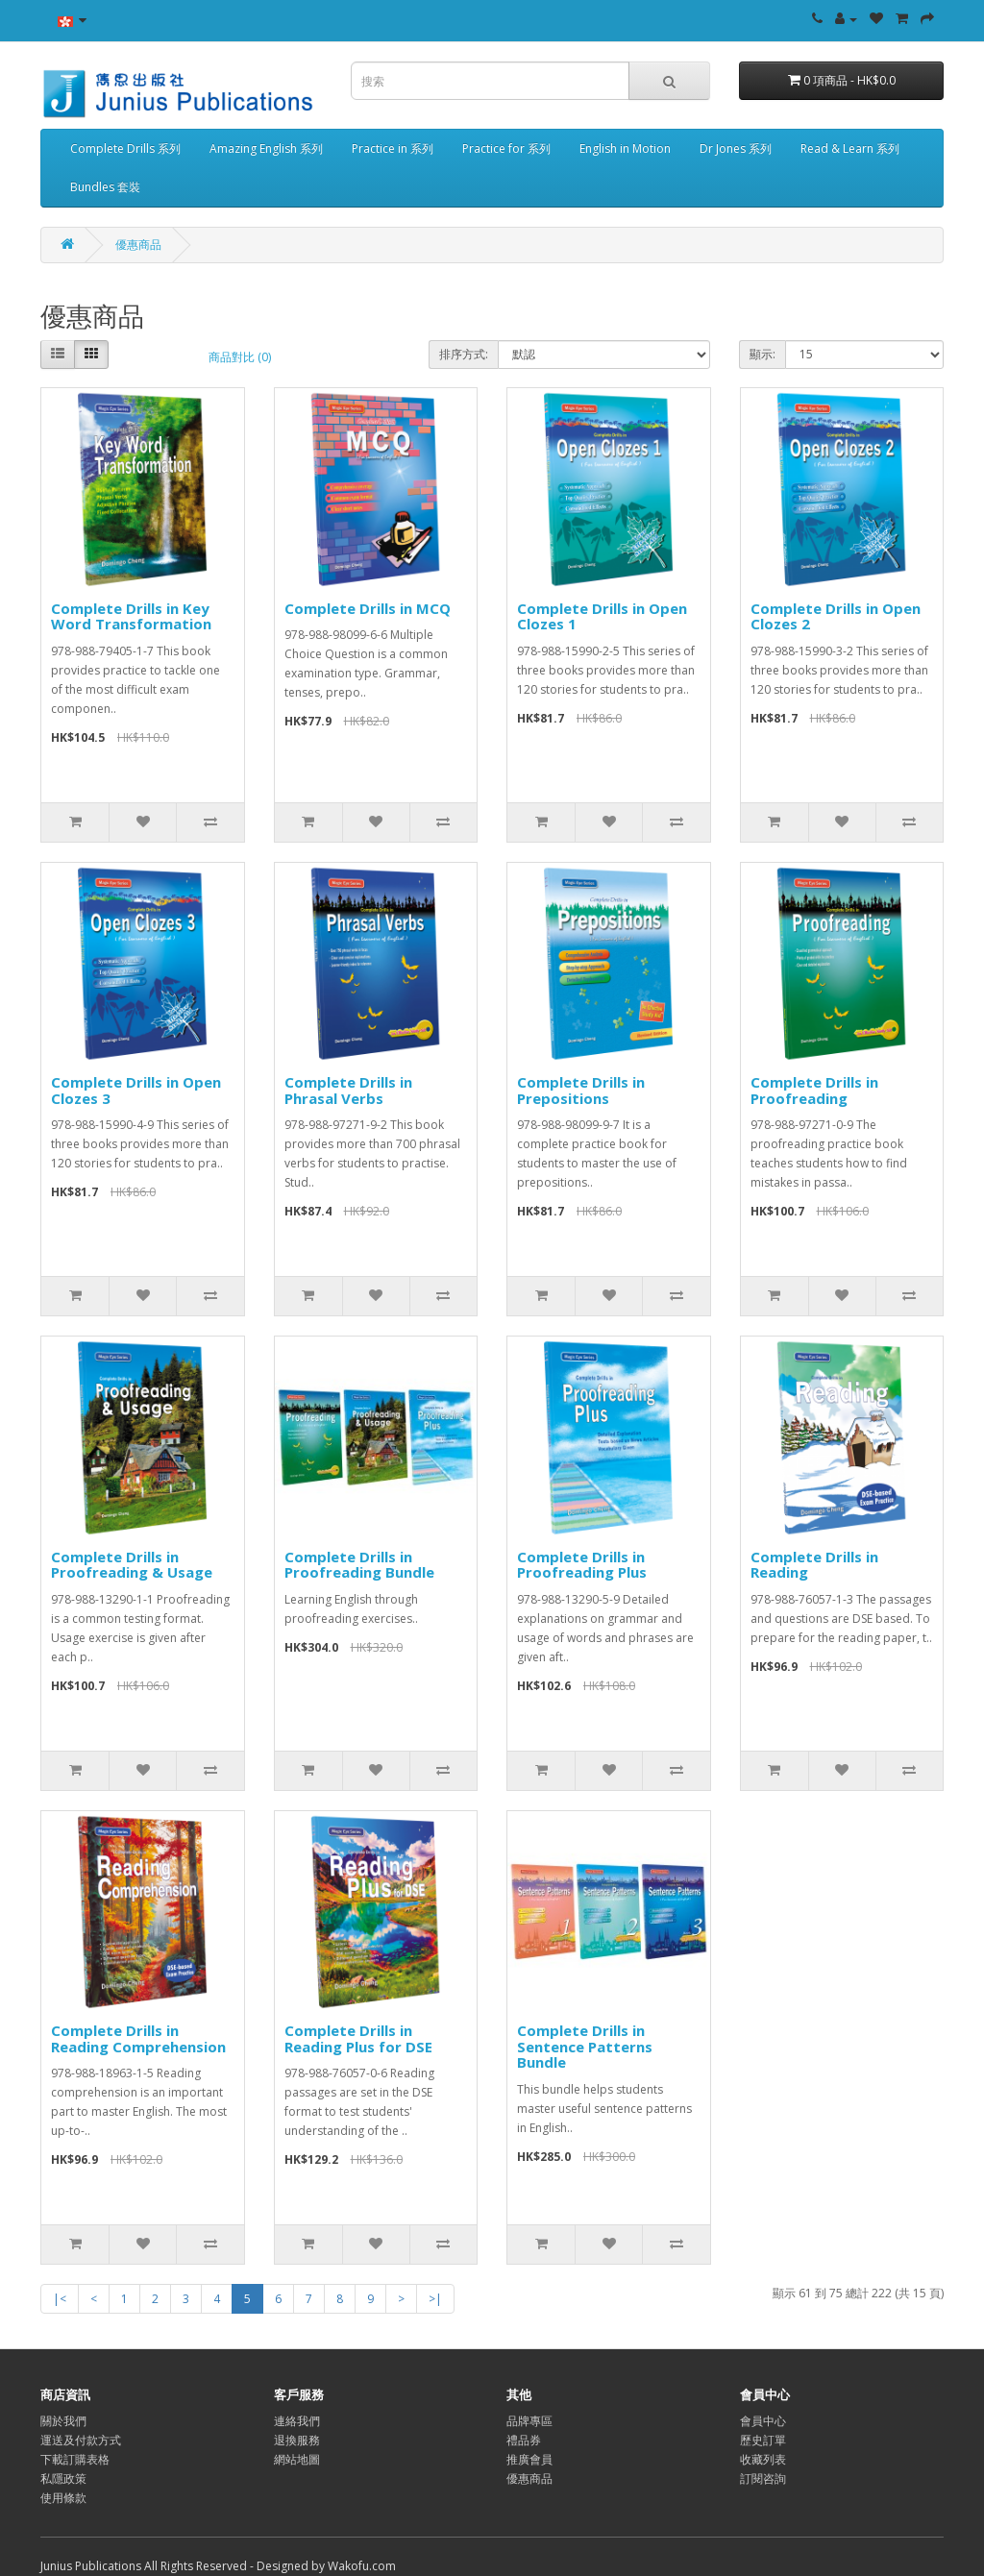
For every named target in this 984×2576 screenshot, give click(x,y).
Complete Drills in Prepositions (581, 1090)
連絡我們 (297, 2421)
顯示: (762, 354)
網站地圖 (297, 2459)
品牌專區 (529, 2421)
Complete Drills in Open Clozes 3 (136, 1090)
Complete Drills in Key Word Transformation (131, 616)
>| (435, 2299)
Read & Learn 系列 (849, 148)
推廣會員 (529, 2459)
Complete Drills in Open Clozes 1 (602, 616)
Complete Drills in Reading (814, 1564)
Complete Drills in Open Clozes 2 (835, 616)
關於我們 (63, 2421)
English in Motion (625, 148)
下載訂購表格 (75, 2459)
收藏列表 (763, 2459)
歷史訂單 (763, 2440)
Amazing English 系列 (266, 148)
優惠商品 (138, 244)
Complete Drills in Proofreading (814, 1090)
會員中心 (763, 2421)
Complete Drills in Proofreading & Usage (131, 1564)
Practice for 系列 (506, 148)
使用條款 (63, 2498)
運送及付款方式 (80, 2440)
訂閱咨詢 (763, 2478)
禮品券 (523, 2440)
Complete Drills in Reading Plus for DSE (358, 2038)
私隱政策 (63, 2478)
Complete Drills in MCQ (367, 608)
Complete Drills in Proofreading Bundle (359, 1564)
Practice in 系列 (392, 148)
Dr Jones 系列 (736, 148)
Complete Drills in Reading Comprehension (138, 2038)
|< (59, 2299)
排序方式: (463, 354)
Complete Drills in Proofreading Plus (582, 1564)
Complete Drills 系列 (125, 148)
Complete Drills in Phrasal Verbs (348, 1090)
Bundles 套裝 (105, 187)
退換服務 (297, 2440)
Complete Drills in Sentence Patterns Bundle (584, 2046)
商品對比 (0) (240, 357)
